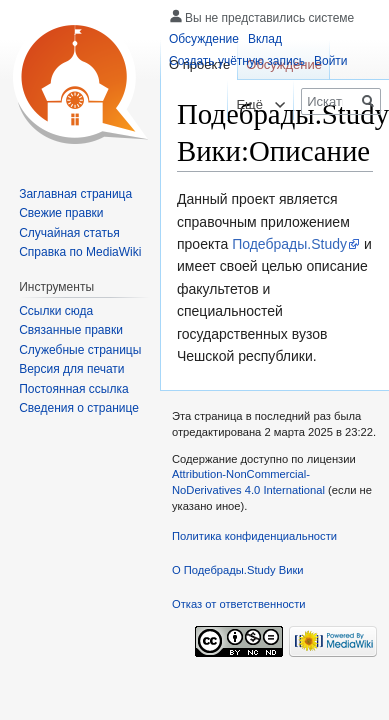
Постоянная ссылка (73, 389)
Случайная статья (69, 233)
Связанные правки (71, 330)
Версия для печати (71, 369)
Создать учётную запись (237, 61)
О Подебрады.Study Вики (238, 570)
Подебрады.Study (289, 244)
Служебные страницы (80, 350)
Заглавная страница (75, 194)
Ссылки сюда (56, 311)
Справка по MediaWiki (80, 252)
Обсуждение (204, 39)
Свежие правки (61, 213)
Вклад (265, 39)
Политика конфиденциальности (254, 536)
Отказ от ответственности (239, 604)
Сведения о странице (79, 408)
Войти (331, 61)
